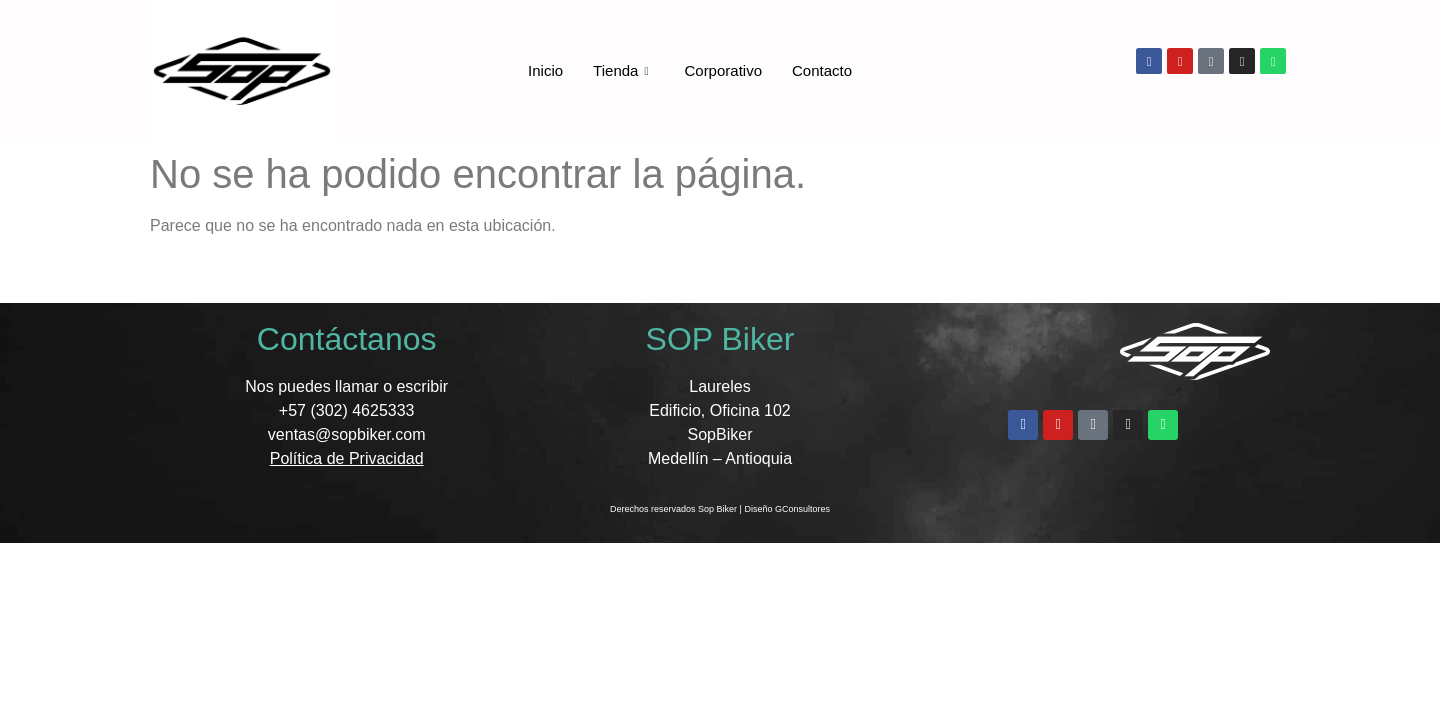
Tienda (620, 71)
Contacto (822, 70)
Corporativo (723, 70)
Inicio (545, 70)
